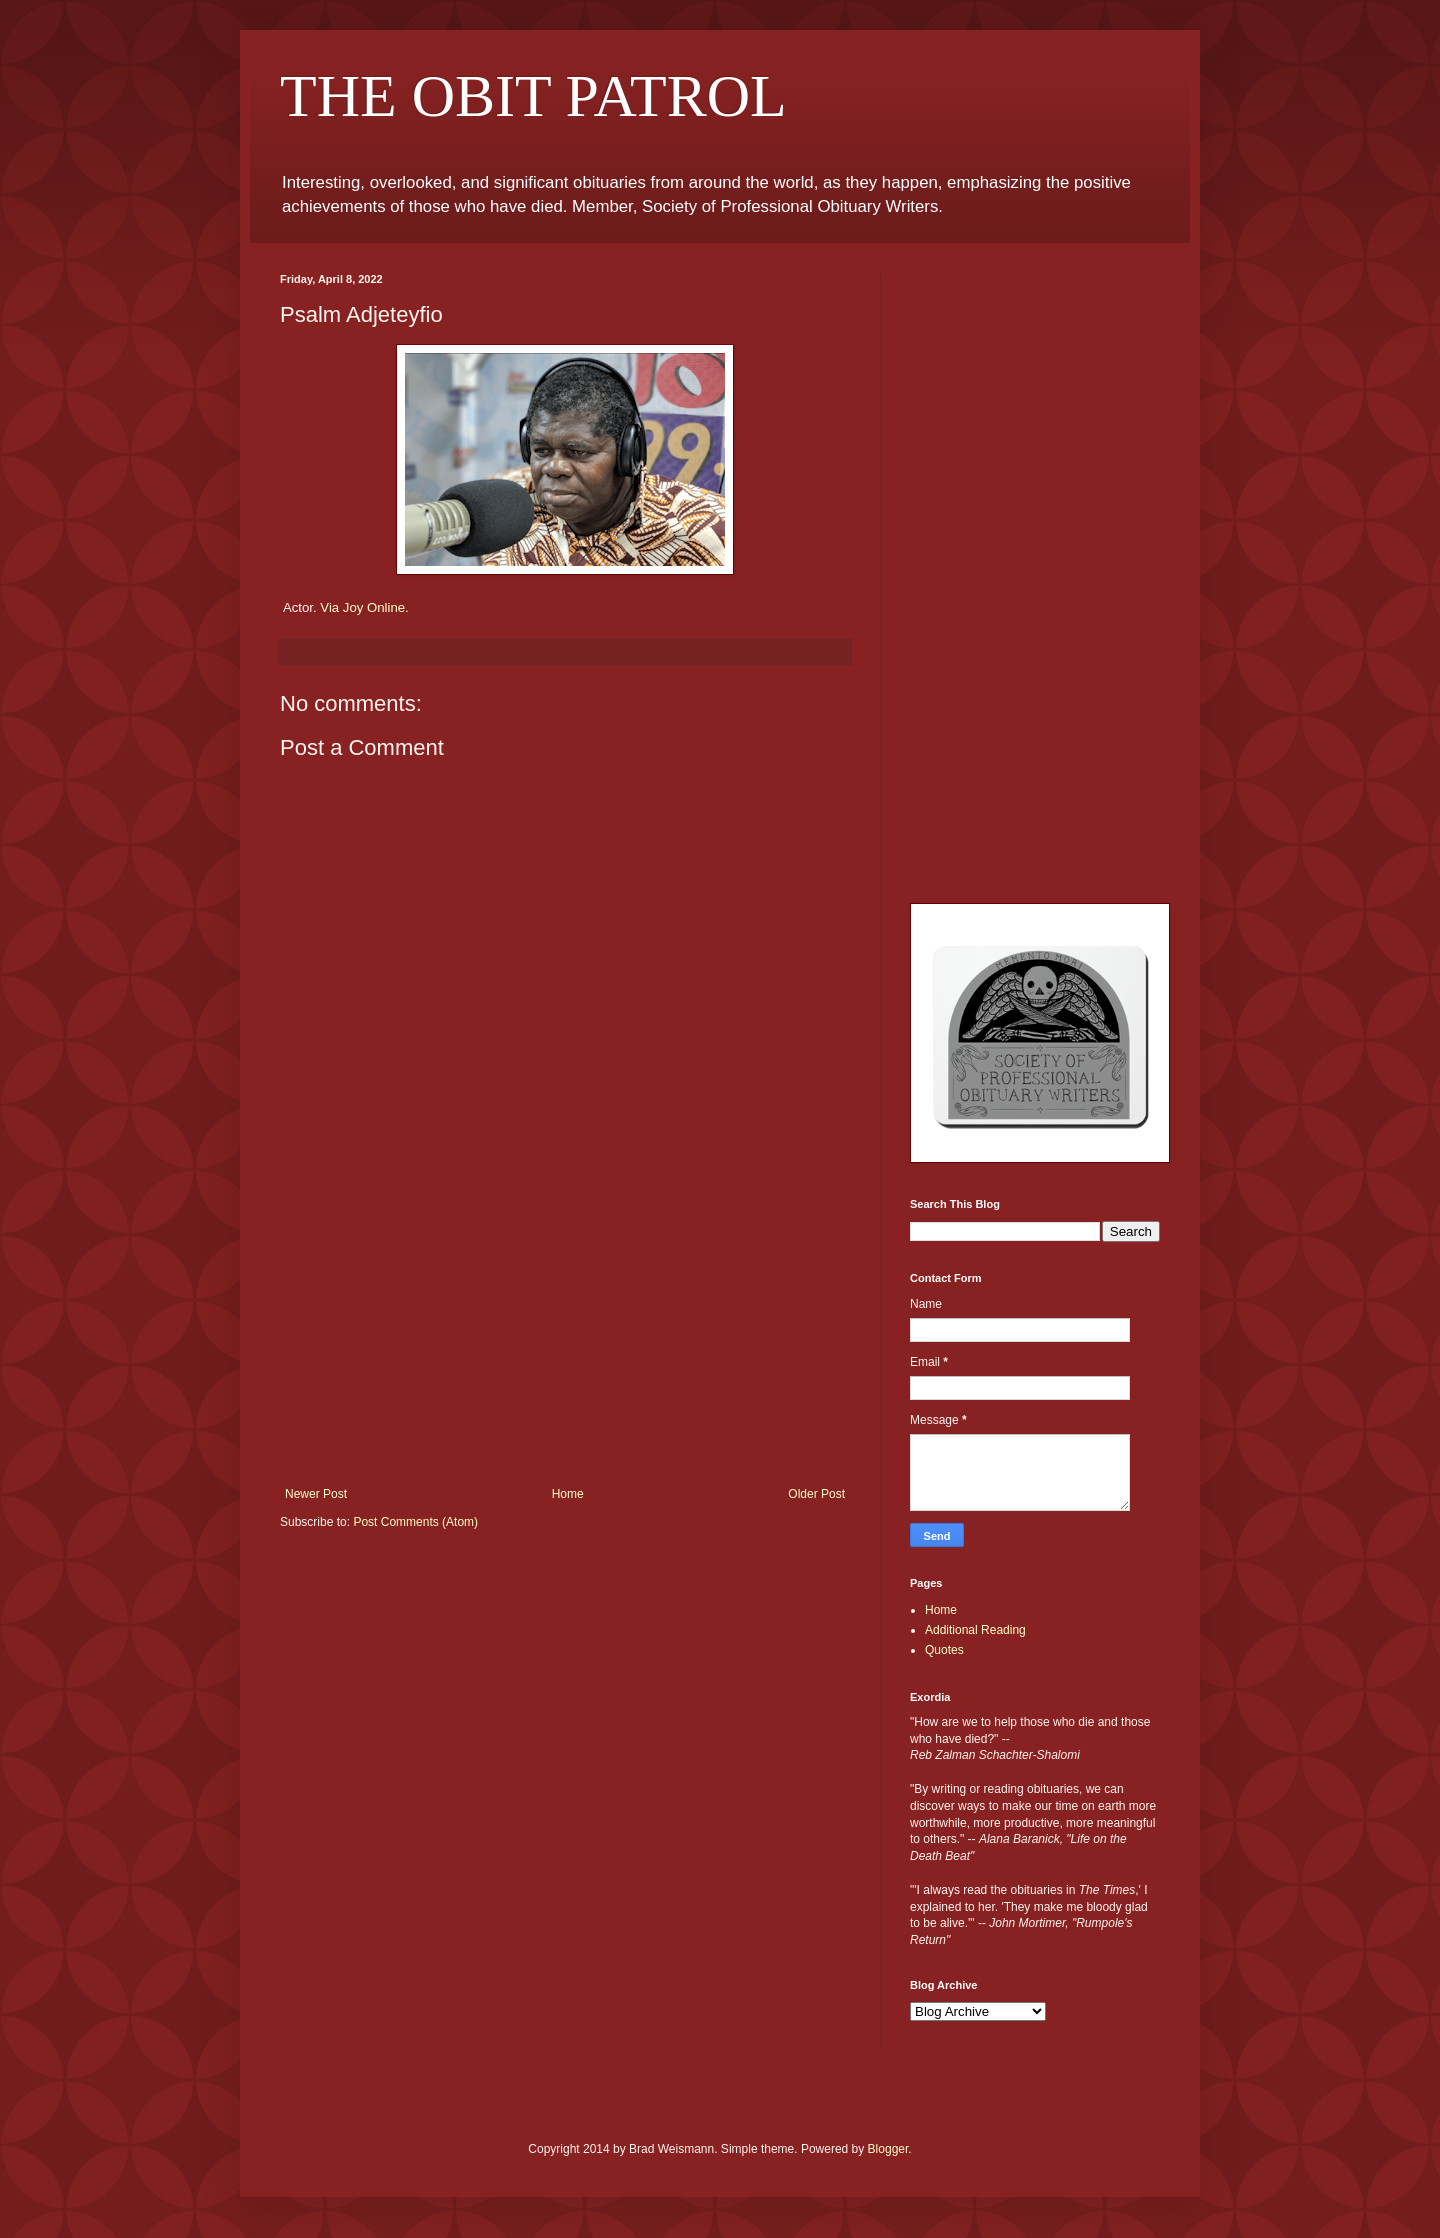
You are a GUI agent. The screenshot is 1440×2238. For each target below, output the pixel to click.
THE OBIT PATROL (533, 96)
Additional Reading (975, 1630)
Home (568, 1494)
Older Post (816, 1494)
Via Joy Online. (364, 607)
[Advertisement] (565, 1337)
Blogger (888, 2149)
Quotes (944, 1650)
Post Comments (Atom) (415, 1522)
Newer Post (316, 1494)
